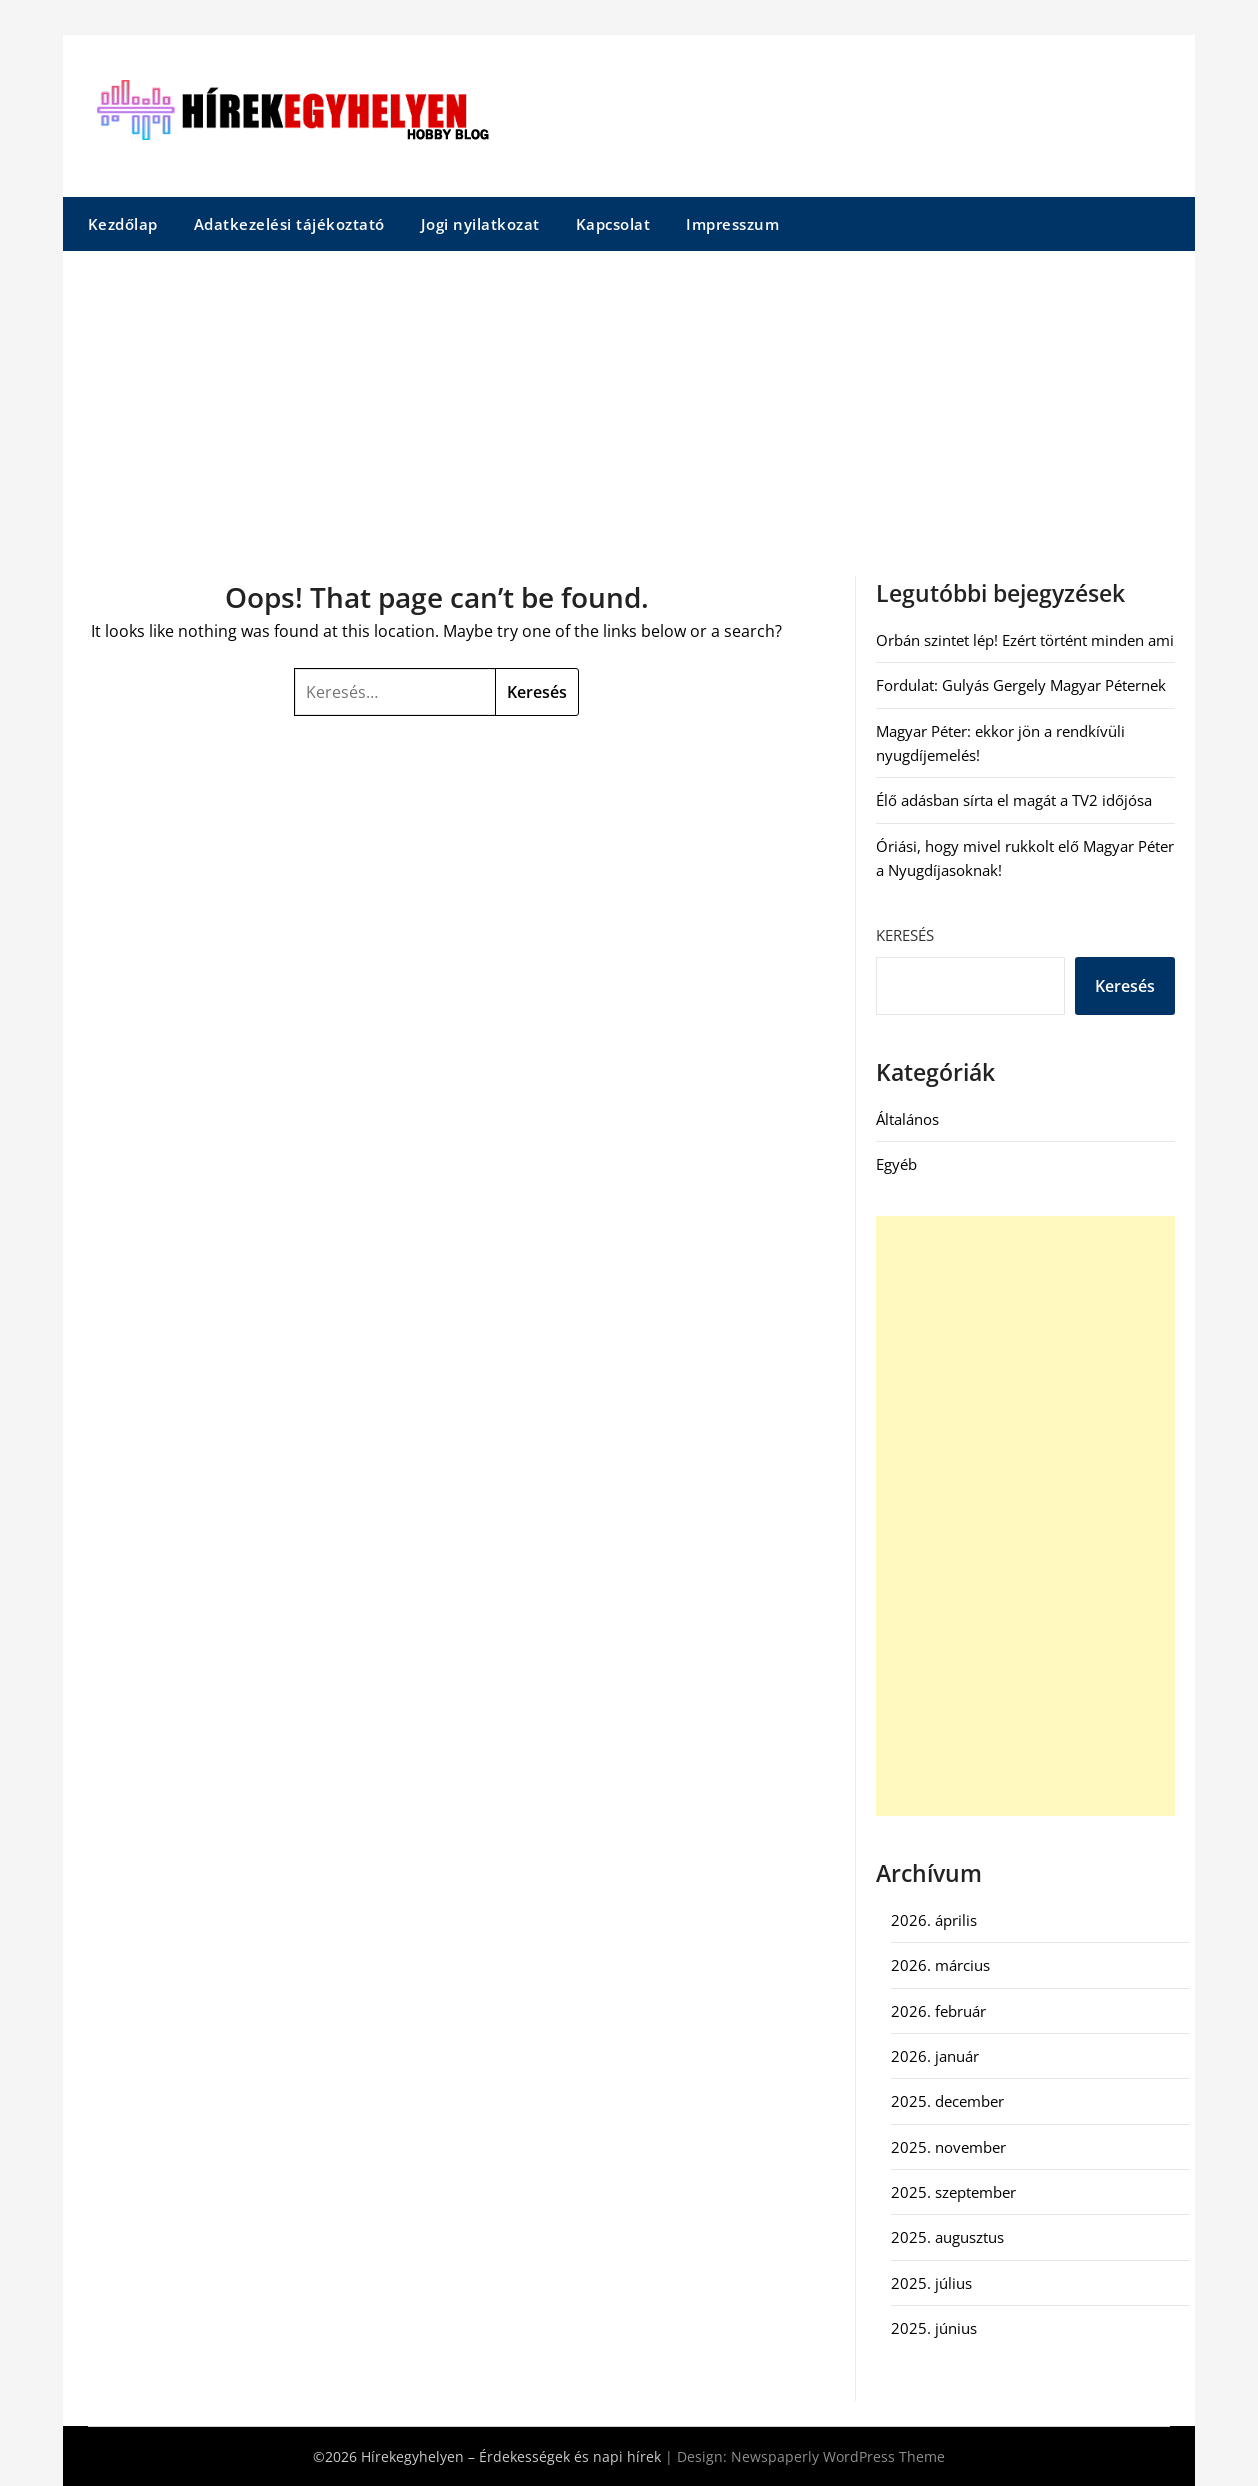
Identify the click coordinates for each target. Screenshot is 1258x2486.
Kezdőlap (123, 224)
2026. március (940, 1965)
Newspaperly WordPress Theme (838, 2456)
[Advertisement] (629, 401)
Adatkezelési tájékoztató (289, 224)
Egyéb (896, 1164)
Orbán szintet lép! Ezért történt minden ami (1025, 640)
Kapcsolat (613, 224)
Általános (907, 1119)
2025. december (947, 2101)
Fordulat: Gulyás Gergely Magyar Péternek (1021, 685)
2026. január (935, 2056)
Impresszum (732, 224)
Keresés (905, 935)
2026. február (938, 2011)
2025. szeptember (953, 2192)
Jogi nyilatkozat (480, 224)
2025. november (948, 2147)
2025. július (931, 2283)
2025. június (934, 2328)
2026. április (934, 1920)
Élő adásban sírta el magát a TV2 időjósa (1014, 800)
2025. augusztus (947, 2237)
